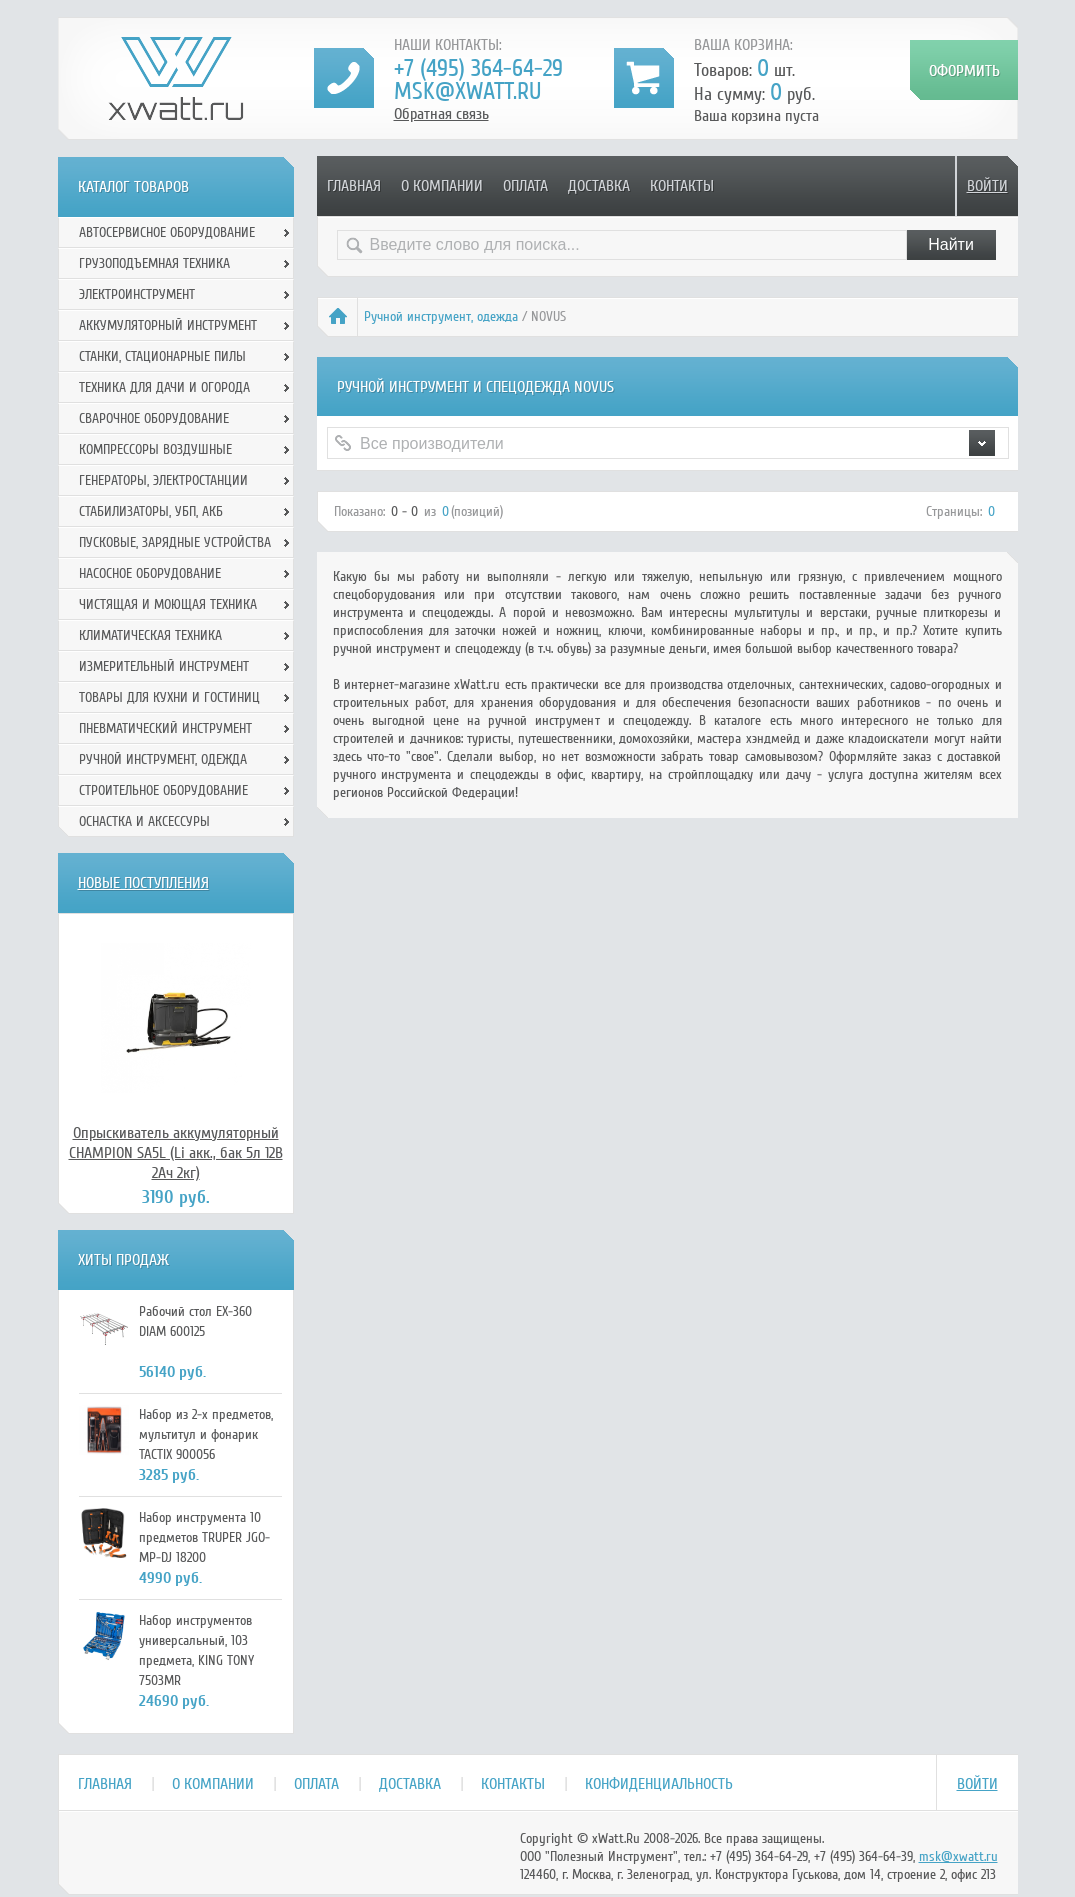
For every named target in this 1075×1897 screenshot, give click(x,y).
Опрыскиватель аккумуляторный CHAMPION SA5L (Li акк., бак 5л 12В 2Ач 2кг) (176, 1153)
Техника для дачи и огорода (164, 387)
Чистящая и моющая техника (168, 604)
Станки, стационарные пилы (162, 356)
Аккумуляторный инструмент (168, 325)
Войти (987, 186)
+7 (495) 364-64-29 (478, 68)
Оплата (525, 186)
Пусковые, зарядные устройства (175, 542)
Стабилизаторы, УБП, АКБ (151, 511)
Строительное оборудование (163, 790)
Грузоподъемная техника (154, 263)
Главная (354, 186)
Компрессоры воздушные (155, 449)
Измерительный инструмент (164, 666)
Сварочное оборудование (154, 418)
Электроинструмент (137, 294)
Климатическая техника (150, 635)
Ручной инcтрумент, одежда (441, 316)
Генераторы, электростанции (163, 480)
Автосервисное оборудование (167, 232)
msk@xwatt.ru (467, 91)
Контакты (682, 186)
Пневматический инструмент (165, 728)
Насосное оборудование (150, 573)
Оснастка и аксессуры (144, 821)
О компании (442, 186)
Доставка (599, 186)
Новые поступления (143, 883)
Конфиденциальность (659, 1784)
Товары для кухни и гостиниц (169, 697)
